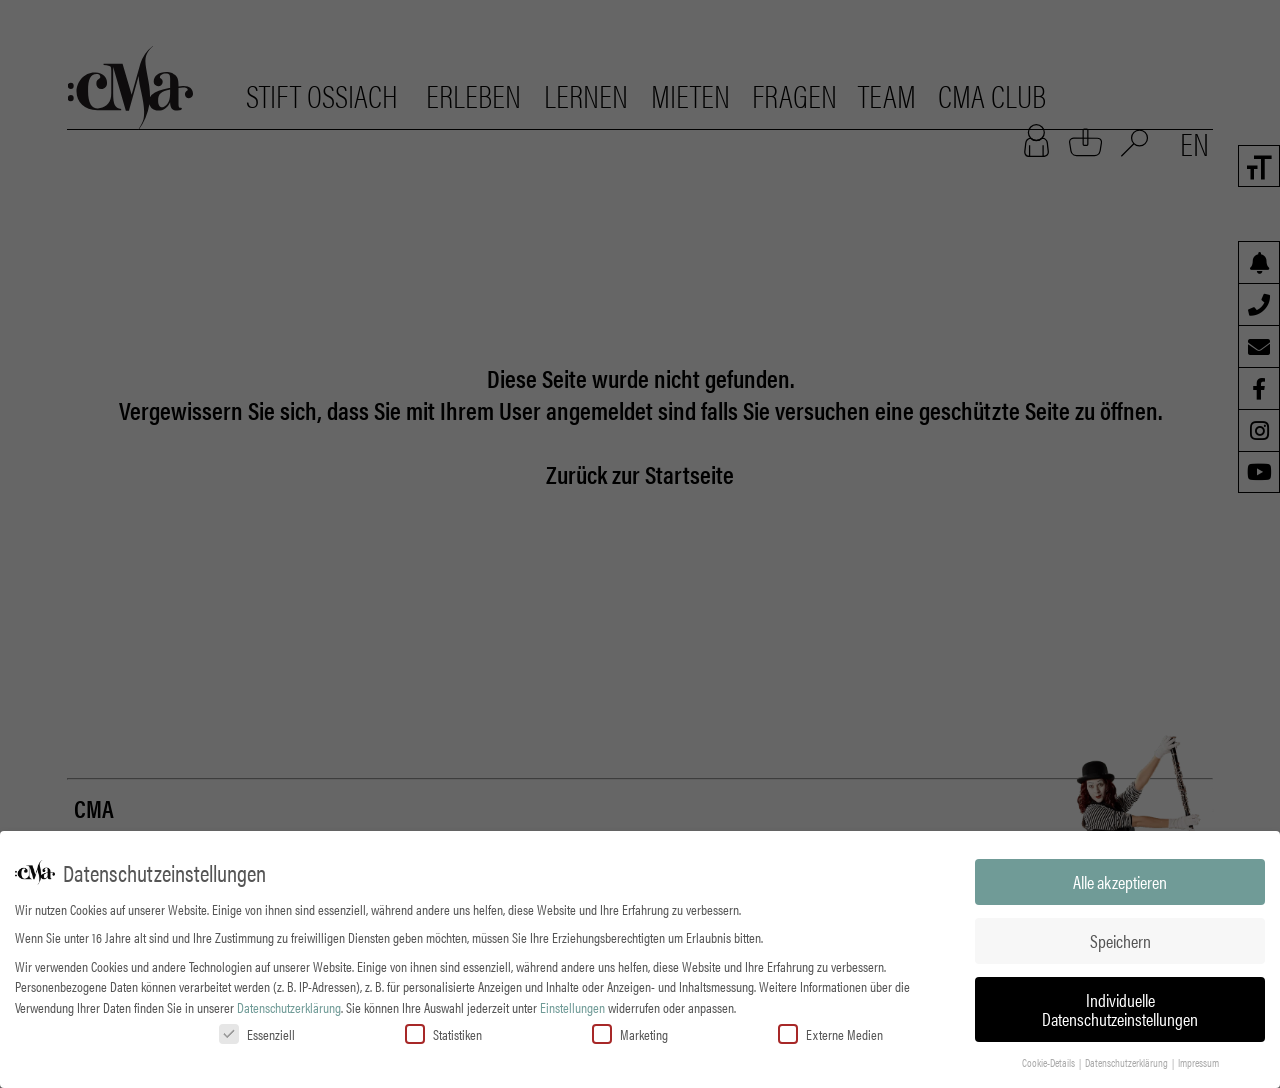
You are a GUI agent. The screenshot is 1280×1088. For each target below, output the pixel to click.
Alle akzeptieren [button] (1120, 879)
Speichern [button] (1120, 938)
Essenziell (257, 1033)
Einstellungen (572, 1005)
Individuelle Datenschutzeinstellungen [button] (1120, 1007)
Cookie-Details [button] (1049, 1061)
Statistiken (443, 1033)
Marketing (630, 1033)
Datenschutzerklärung (289, 1005)
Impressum (1198, 1061)
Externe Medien (830, 1033)
